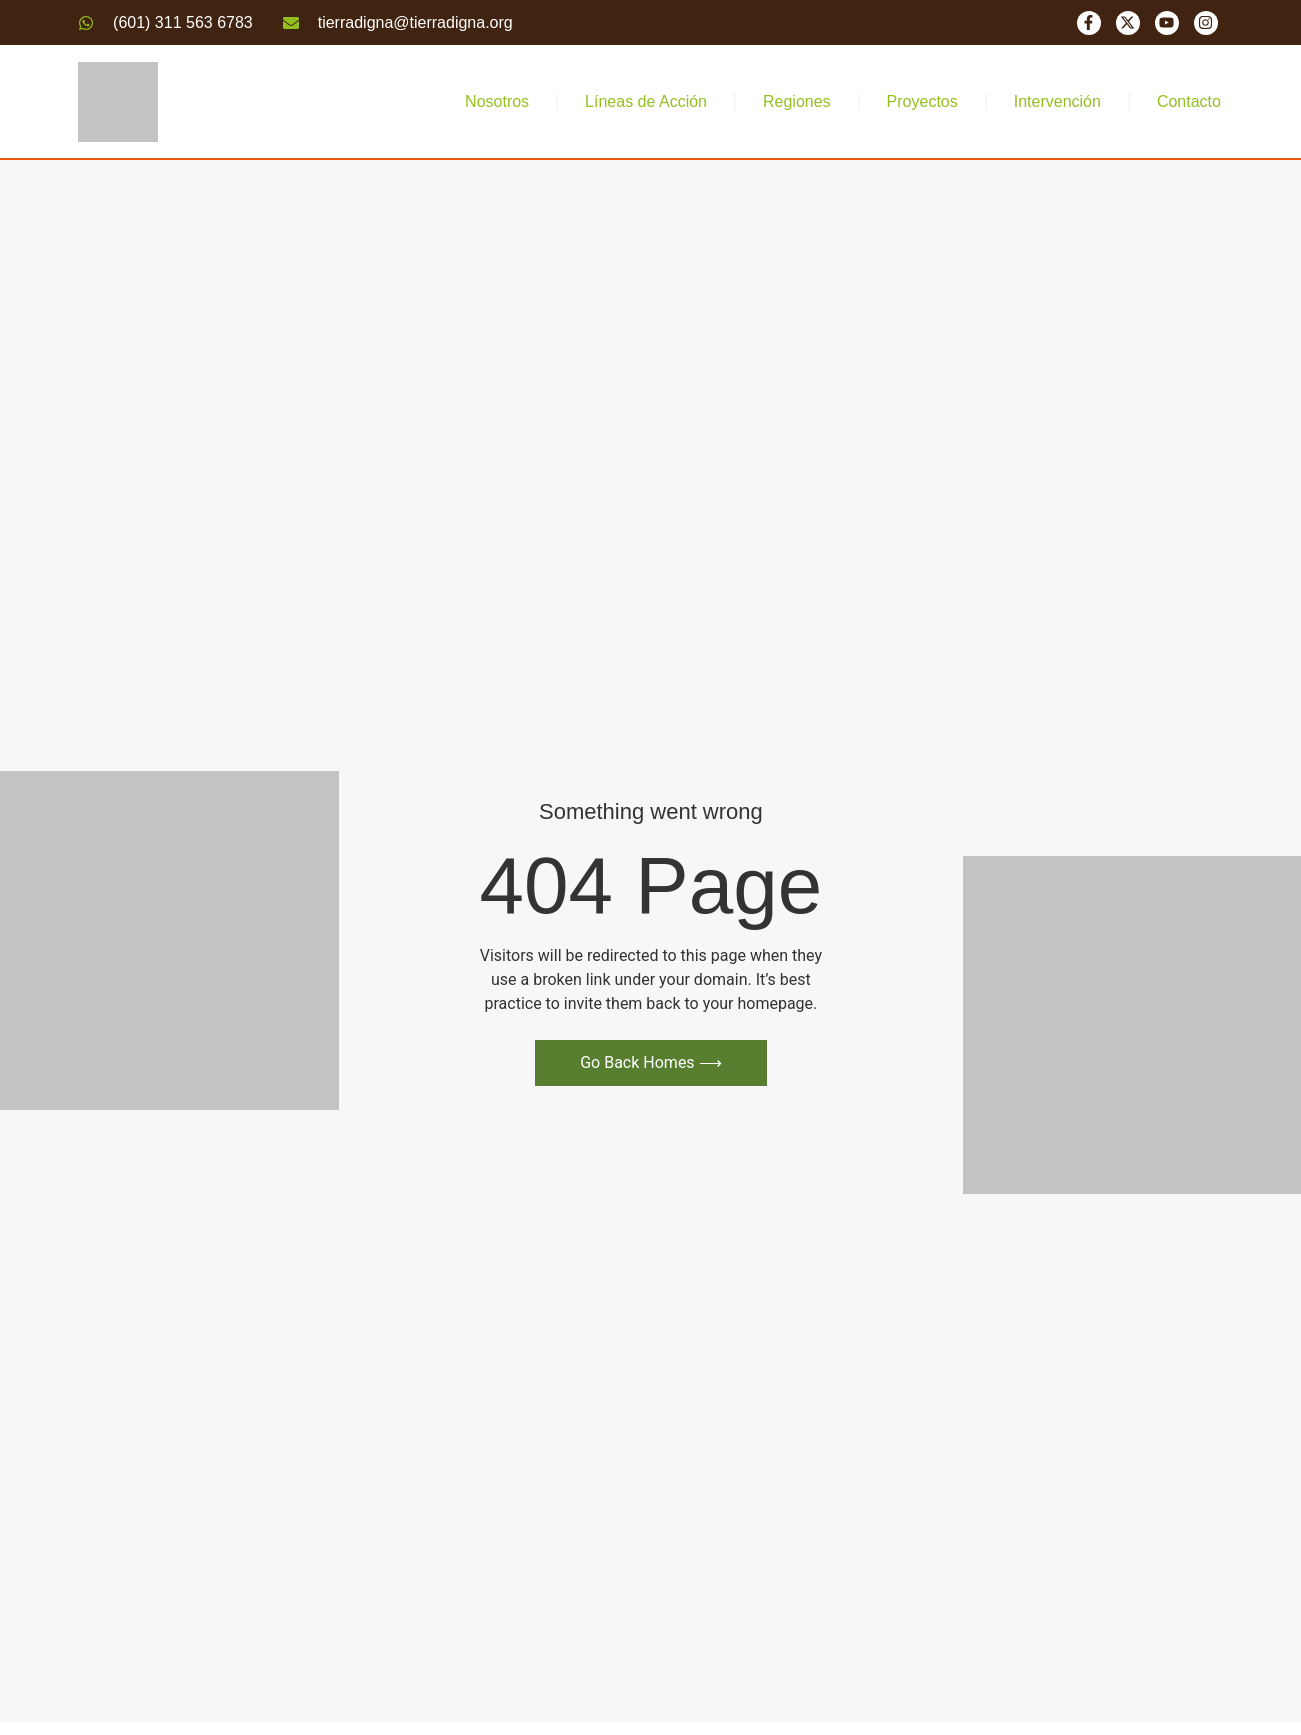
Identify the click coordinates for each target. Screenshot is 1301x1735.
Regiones (797, 101)
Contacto (1189, 101)
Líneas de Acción (646, 101)
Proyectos (922, 101)
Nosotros (497, 101)
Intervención (1057, 101)
